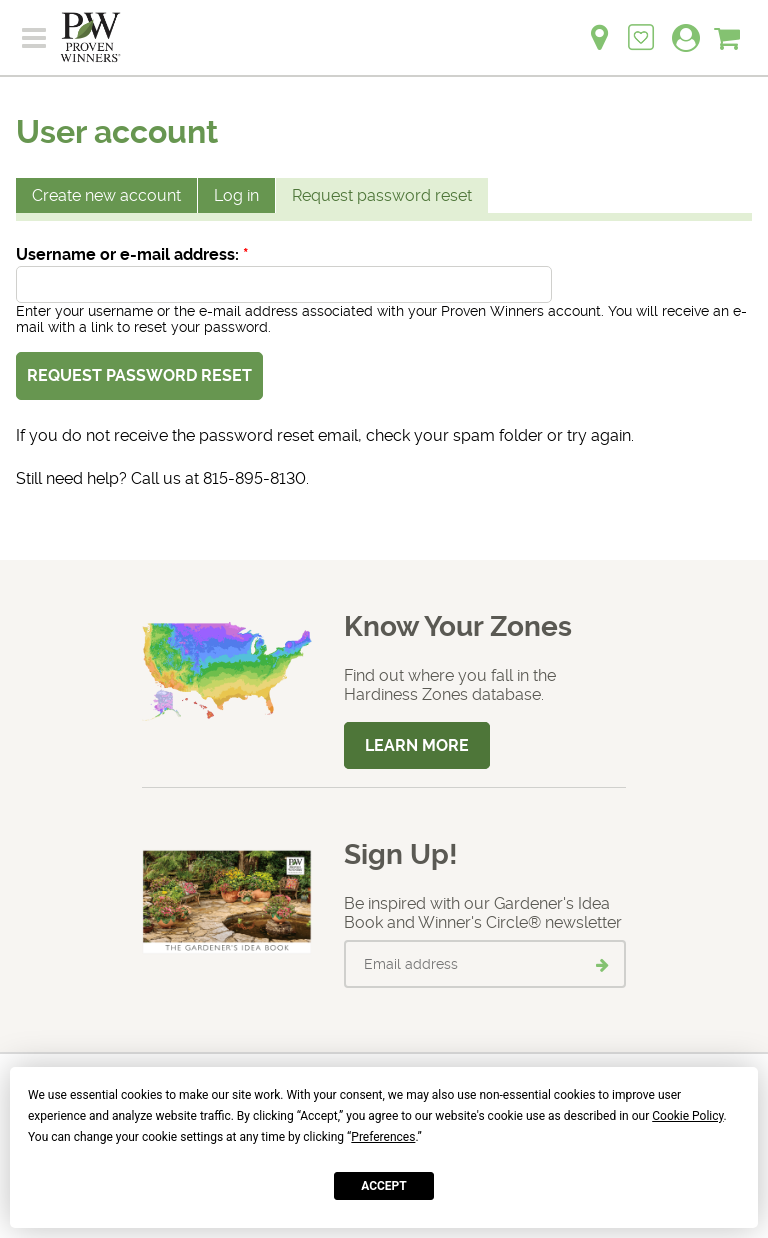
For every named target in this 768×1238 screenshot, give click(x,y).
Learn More (417, 745)
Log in (236, 195)
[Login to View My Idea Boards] (641, 26)
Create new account (106, 195)
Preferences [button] (383, 1137)
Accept (384, 1186)
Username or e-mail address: (132, 254)
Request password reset (382, 195)
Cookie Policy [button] (687, 1116)
